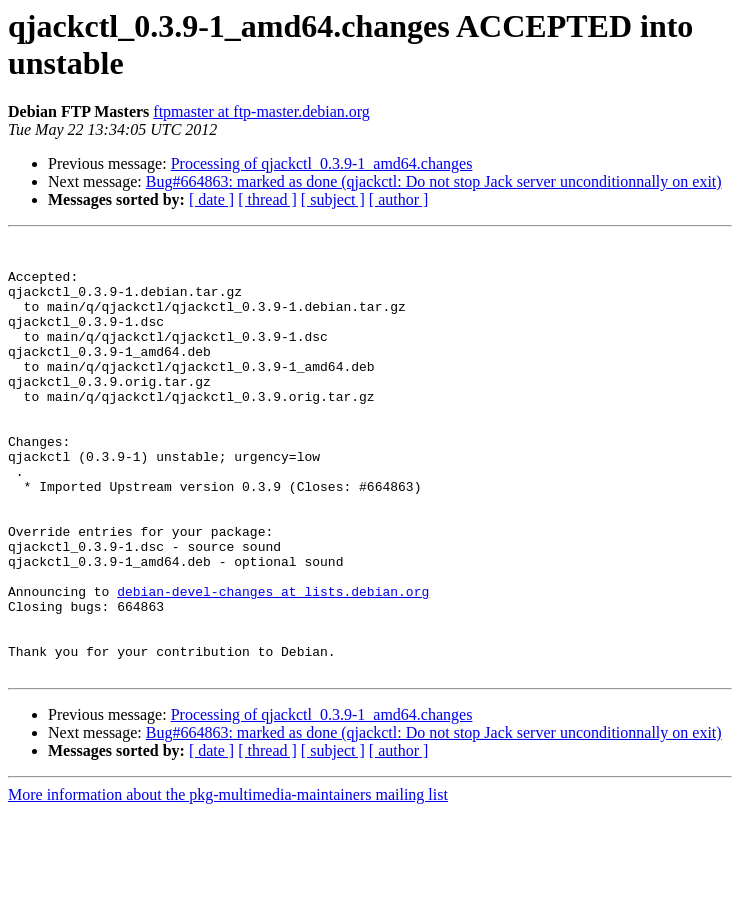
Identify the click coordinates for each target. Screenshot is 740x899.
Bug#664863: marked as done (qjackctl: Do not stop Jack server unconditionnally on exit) (434, 181)
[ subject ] (333, 199)
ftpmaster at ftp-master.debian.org (261, 111)
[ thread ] (267, 199)
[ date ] (211, 199)
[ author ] (399, 199)
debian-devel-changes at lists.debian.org (273, 663)
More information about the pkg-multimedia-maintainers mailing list (228, 881)
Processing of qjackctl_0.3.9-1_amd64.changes (322, 163)
